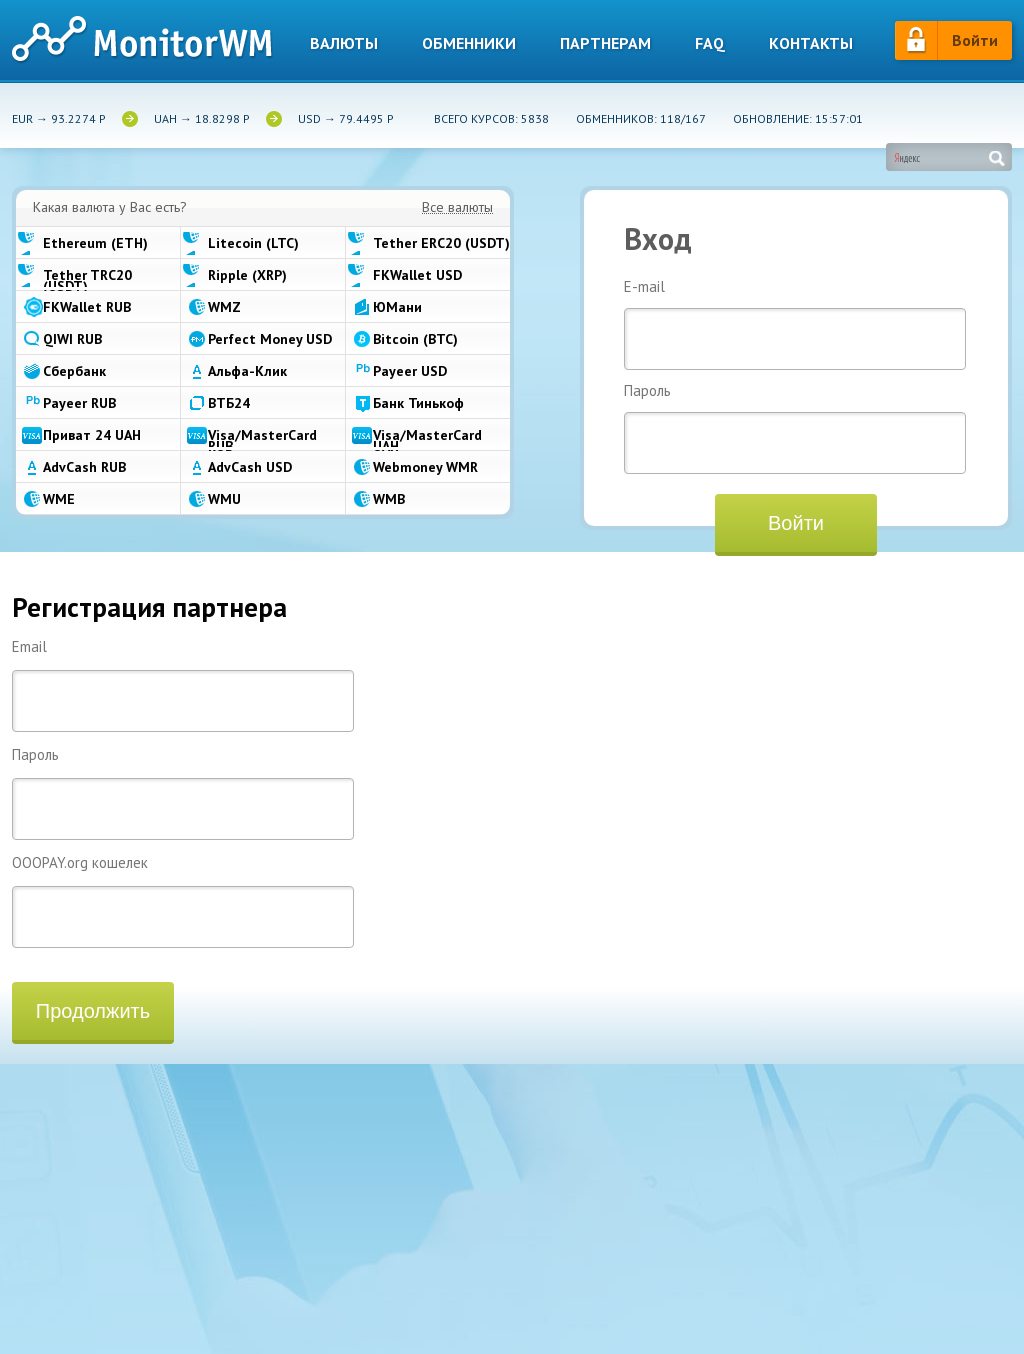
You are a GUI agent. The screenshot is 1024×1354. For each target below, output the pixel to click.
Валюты (344, 43)
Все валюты (457, 208)
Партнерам (605, 43)
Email (183, 684)
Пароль (795, 428)
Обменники (469, 43)
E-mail (795, 324)
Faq (710, 43)
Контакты (811, 43)
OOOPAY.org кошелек (183, 900)
